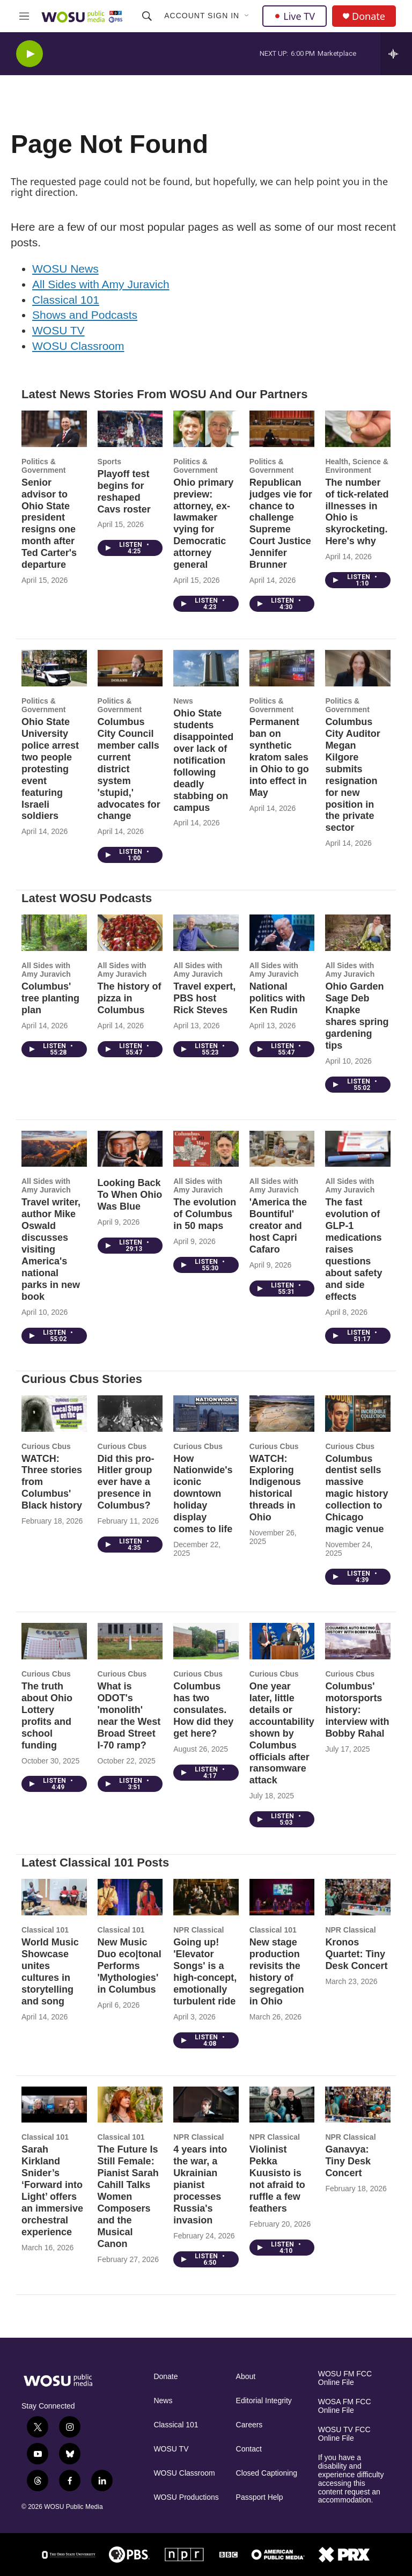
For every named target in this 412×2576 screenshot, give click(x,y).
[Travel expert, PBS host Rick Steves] (206, 932)
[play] (29, 54)
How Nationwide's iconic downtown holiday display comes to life (202, 1494)
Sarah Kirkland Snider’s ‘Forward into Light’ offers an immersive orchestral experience (52, 2190)
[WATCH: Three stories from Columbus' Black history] (54, 1413)
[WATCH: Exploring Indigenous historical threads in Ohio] (282, 1413)
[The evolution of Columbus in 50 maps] (206, 1149)
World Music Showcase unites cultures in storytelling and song (50, 1972)
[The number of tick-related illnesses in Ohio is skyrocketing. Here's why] (358, 429)
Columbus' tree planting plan (50, 998)
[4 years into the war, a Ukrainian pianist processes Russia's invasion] (206, 2105)
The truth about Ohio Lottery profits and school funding (46, 1716)
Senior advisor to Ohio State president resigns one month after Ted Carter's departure (49, 523)
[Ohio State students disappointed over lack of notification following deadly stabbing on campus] (206, 668)
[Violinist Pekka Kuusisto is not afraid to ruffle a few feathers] (282, 2105)
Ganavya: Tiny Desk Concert (348, 2161)
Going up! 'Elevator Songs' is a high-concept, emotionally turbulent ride (205, 1972)
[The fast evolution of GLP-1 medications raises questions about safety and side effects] (358, 1149)
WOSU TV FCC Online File (344, 2434)
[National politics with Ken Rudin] (282, 932)
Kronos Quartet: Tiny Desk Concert (356, 1954)
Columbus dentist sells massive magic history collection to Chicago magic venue (356, 1494)
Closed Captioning (266, 2473)
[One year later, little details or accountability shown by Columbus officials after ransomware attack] (282, 1641)
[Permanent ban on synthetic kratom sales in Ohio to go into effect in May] (282, 668)
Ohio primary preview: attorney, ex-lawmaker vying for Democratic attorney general (203, 523)
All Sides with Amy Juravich (101, 284)
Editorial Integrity (264, 2401)
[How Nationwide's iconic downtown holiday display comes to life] (206, 1413)
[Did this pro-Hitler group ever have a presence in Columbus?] (130, 1413)
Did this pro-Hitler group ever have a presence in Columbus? (126, 1482)
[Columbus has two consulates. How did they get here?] (206, 1641)
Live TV (294, 16)
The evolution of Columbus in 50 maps (204, 1214)
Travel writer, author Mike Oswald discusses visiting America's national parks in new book (50, 1249)
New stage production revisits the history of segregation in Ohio (276, 1972)
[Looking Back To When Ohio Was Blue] (130, 1149)
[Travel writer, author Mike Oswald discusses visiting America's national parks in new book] (54, 1149)
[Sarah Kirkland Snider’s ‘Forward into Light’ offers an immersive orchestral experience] (54, 2105)
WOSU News (65, 268)
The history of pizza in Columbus (129, 998)
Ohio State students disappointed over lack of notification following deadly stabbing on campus (203, 760)
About (246, 2377)
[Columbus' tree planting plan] (54, 932)
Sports (109, 461)
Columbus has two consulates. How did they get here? (203, 1710)
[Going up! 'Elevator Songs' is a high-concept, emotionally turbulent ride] (206, 1897)
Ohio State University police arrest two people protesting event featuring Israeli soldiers (50, 769)
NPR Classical (198, 1930)
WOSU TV (58, 330)
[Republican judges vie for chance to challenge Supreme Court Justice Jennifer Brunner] (282, 429)
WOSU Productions (185, 2497)
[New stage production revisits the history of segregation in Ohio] (282, 1897)
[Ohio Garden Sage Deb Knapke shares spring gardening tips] (358, 932)
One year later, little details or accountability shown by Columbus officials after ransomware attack (281, 1733)
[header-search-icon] (147, 16)
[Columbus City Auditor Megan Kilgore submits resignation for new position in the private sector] (358, 668)
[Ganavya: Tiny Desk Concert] (358, 2105)
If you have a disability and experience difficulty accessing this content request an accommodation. (351, 2479)
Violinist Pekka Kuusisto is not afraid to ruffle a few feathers (277, 2179)
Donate (368, 16)
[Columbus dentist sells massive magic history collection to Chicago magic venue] (358, 1413)
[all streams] (396, 53)
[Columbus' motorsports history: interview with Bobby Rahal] (358, 1641)
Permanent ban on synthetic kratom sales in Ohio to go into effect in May (279, 757)
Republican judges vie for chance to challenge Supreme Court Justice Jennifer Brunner (280, 523)
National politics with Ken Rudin (277, 998)
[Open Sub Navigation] (247, 16)
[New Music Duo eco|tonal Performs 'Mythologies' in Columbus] (130, 1897)
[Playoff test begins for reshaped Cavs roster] (130, 429)
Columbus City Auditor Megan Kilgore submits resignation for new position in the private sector (352, 774)
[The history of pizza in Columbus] (130, 932)
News (183, 701)
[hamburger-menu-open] (24, 16)
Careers (249, 2425)
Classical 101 (65, 300)
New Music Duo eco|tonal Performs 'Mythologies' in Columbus (129, 1966)
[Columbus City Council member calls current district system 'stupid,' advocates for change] (130, 668)
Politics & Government (43, 465)
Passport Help (259, 2497)
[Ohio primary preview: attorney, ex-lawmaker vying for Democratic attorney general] (206, 429)
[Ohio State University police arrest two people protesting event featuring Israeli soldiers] (54, 668)
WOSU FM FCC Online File (345, 2378)
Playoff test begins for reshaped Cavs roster (124, 492)
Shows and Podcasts (84, 315)
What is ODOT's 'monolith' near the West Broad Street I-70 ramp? (129, 1716)
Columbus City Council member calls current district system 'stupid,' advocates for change (129, 769)
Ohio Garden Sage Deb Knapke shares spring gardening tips (356, 1016)
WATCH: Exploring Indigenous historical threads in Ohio (275, 1488)
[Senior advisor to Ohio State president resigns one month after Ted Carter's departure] (54, 429)
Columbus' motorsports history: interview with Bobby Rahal (357, 1710)
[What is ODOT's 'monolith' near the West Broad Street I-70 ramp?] (130, 1641)
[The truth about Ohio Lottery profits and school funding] (54, 1641)
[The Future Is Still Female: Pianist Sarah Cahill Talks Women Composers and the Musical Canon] (130, 2105)
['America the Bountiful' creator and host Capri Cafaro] (282, 1149)
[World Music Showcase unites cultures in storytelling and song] (54, 1897)
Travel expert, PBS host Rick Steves (204, 998)
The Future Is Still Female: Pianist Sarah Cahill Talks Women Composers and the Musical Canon (128, 2196)
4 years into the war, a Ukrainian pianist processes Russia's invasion (200, 2185)
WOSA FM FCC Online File (344, 2406)
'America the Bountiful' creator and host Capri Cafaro (278, 1226)
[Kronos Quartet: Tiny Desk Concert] (358, 1897)
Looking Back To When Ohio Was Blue (130, 1194)
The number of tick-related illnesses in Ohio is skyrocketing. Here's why (356, 512)
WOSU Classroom (78, 346)
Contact (249, 2449)
